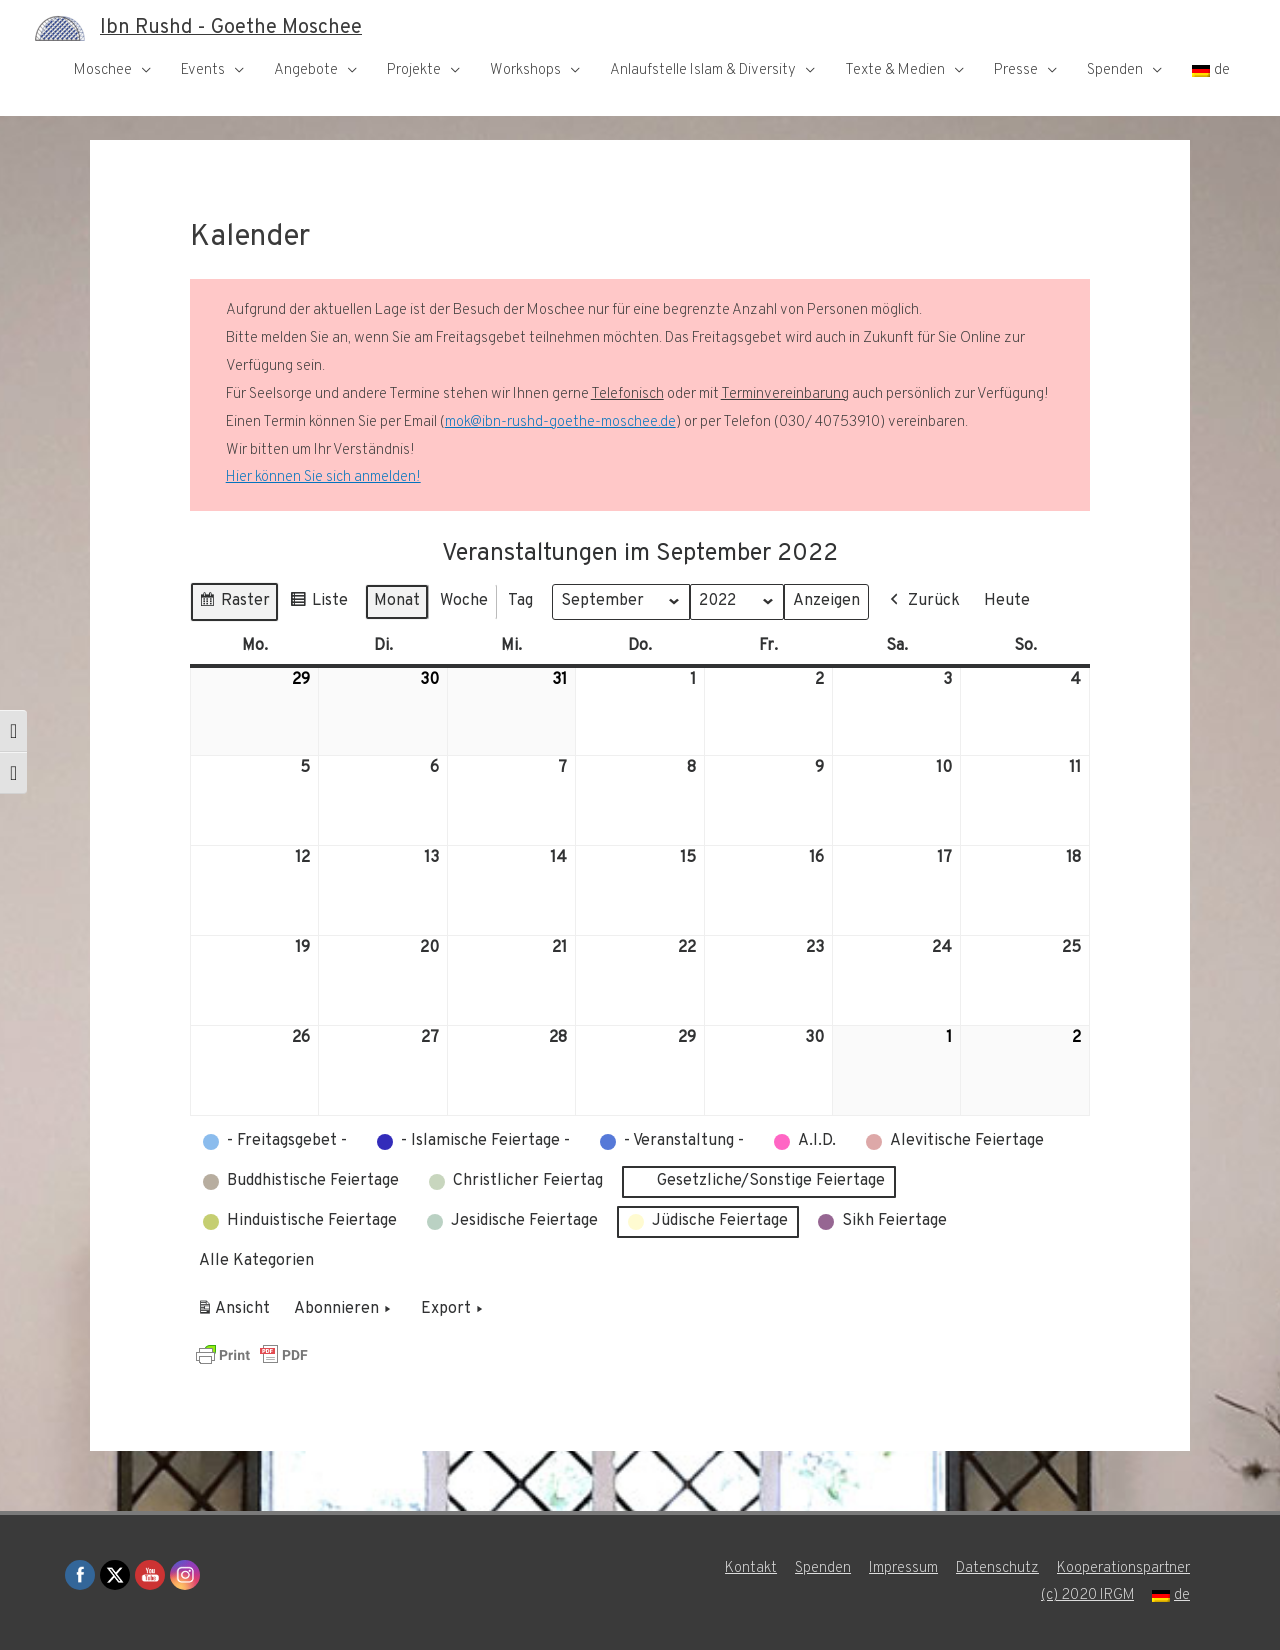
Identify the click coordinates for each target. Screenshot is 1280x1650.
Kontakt (751, 1568)
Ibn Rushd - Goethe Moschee (231, 28)
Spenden (1115, 70)
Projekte (414, 70)
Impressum (903, 1568)
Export (454, 1310)
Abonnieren (344, 1310)
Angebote (306, 70)
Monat (397, 601)
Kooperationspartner (1123, 1568)
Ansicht (236, 1313)
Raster (234, 604)
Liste (318, 604)
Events (203, 70)
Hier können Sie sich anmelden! (323, 477)
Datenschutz (997, 1568)
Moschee (103, 70)
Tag (520, 601)
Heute (1007, 601)
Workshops (525, 70)
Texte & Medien (895, 70)
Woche (464, 601)
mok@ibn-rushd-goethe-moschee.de (560, 422)
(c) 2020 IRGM (1087, 1595)
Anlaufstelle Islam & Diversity (703, 70)
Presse (1016, 70)
